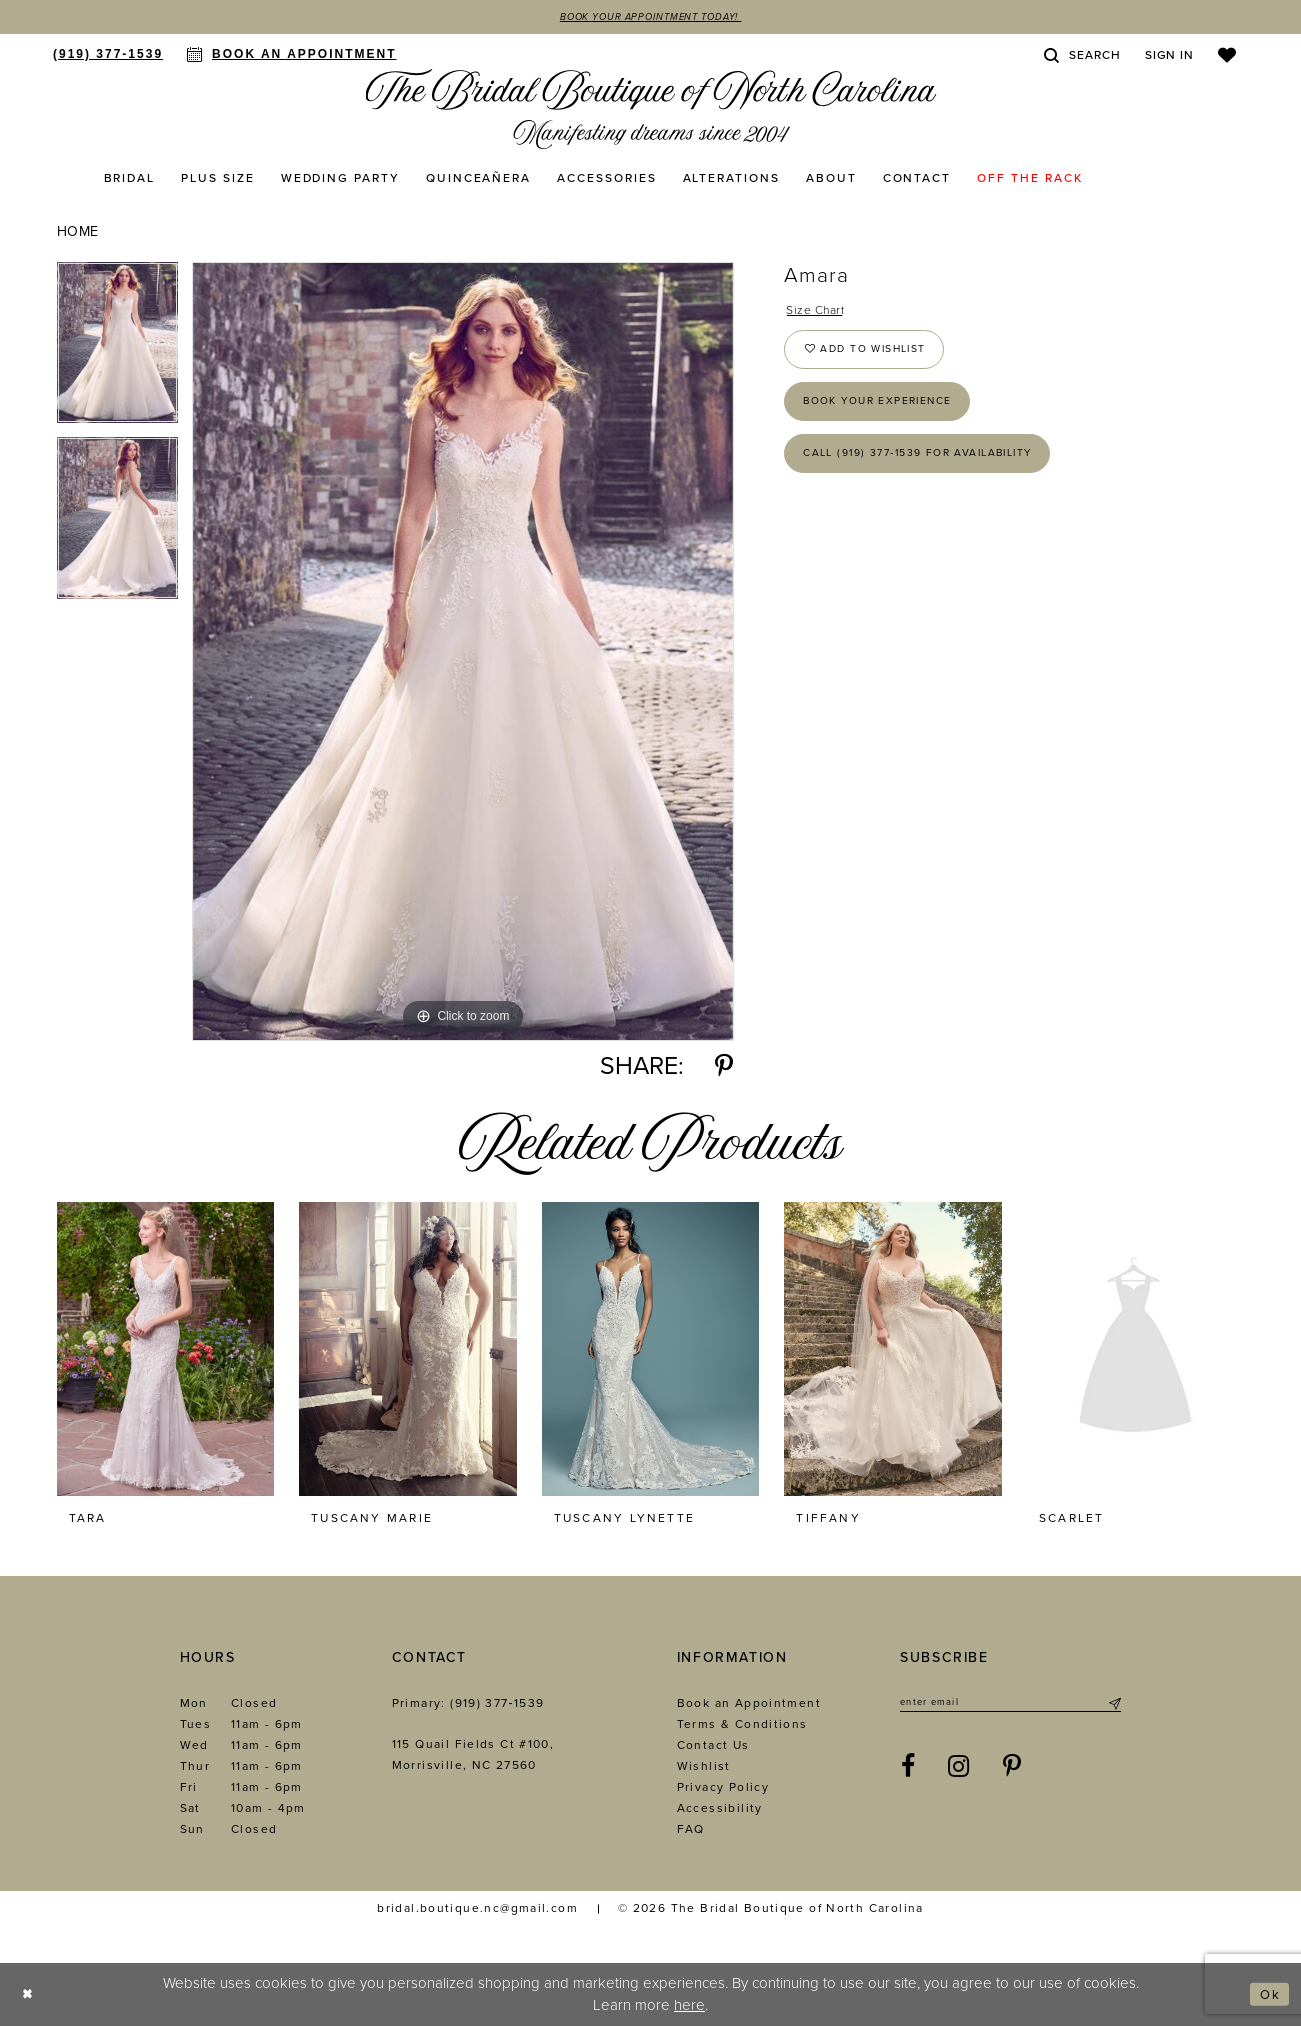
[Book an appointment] (291, 56)
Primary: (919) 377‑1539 (468, 1705)
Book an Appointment (749, 1705)
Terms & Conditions (742, 1726)
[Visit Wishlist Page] (1227, 57)
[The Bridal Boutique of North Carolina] (650, 111)
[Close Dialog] (30, 1996)
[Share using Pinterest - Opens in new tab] (724, 1069)
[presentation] (166, 1351)
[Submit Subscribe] (1113, 1706)
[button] (1169, 57)
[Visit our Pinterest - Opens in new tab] (1012, 1772)
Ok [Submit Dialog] (1267, 1996)
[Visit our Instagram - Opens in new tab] (959, 1772)
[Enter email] (1010, 1706)
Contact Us (713, 1747)
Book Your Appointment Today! (650, 18)
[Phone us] (108, 56)
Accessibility (720, 1810)
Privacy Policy (723, 1789)
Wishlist (704, 1768)
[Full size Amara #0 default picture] (463, 653)
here (689, 2006)
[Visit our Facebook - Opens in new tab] (908, 1772)
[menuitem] (108, 56)
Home (78, 233)
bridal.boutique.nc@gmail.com (477, 1910)
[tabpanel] (117, 351)
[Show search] (1082, 57)
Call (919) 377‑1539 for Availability (940, 479)
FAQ (691, 1831)
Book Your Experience (893, 419)
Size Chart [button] (821, 313)
